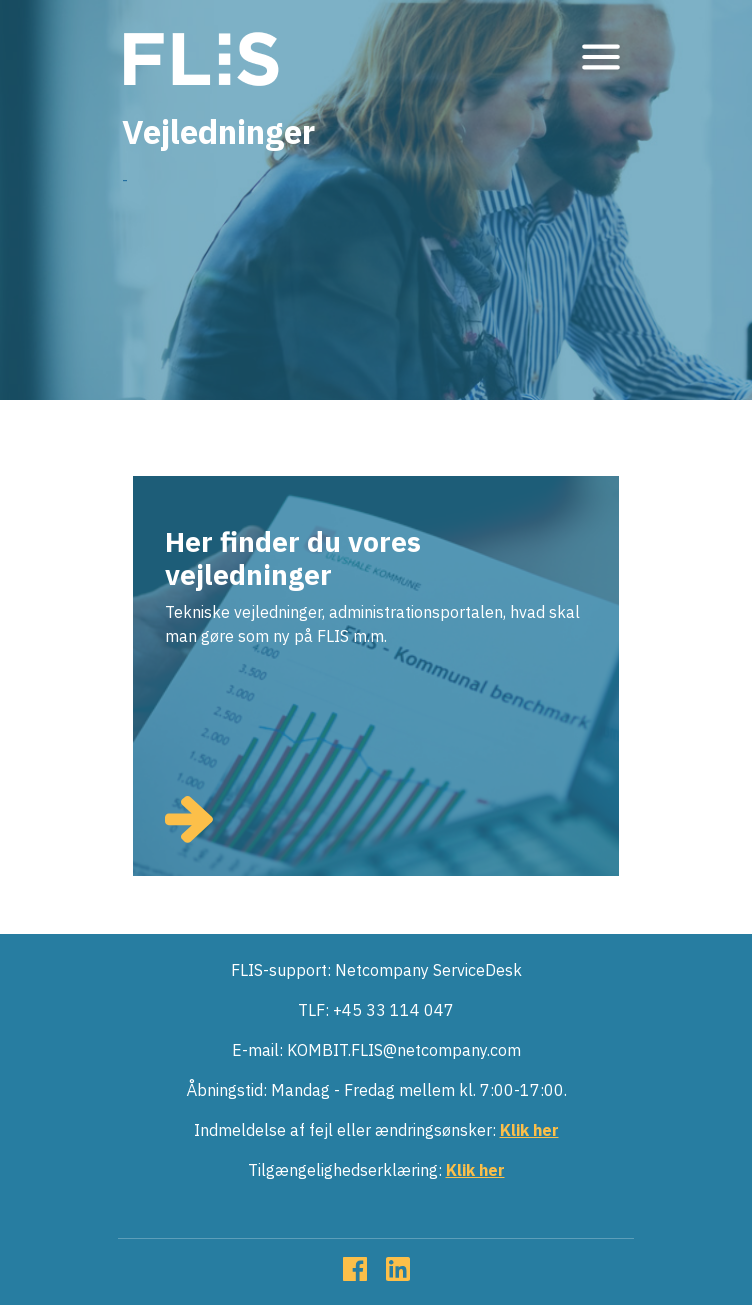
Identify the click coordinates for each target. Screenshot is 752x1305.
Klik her (529, 1130)
